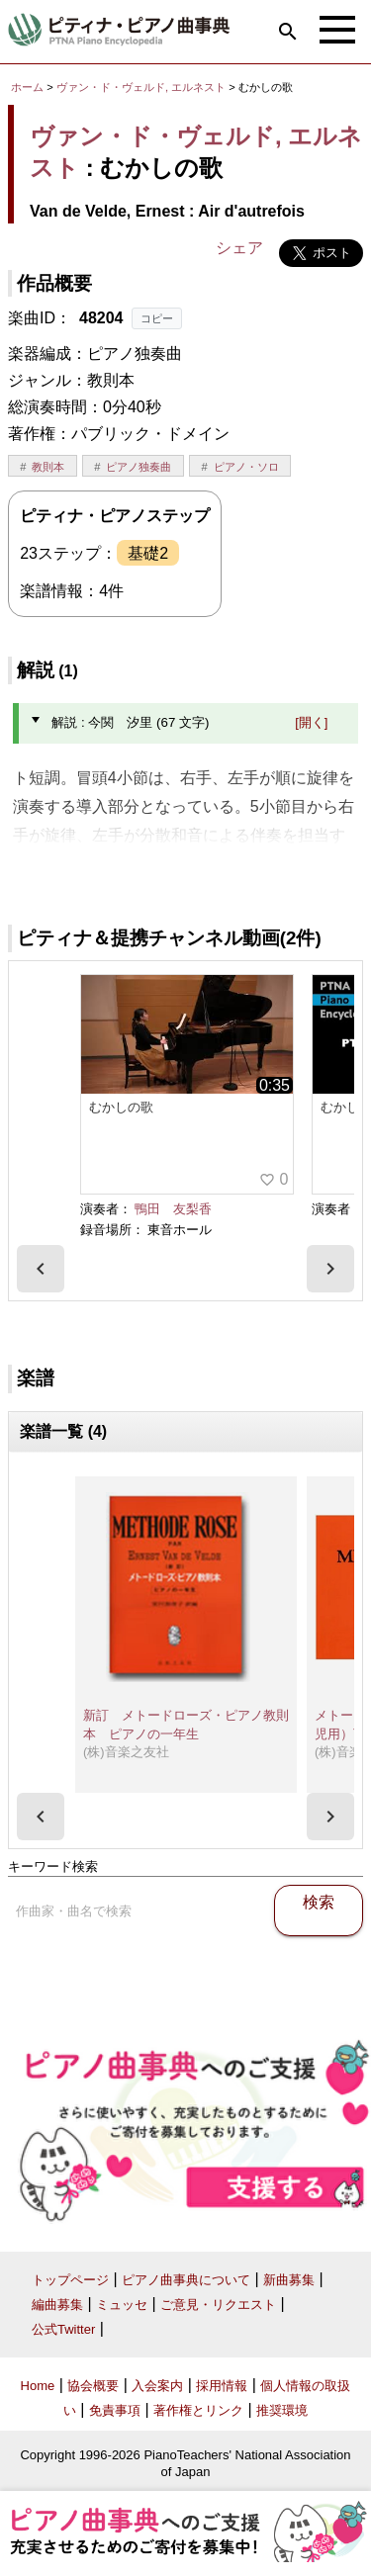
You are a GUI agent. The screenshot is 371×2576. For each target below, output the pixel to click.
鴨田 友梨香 (173, 1208)
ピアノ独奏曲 (138, 467)
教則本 (48, 467)
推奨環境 (282, 2410)
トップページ (70, 2279)
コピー (156, 318)
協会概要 (93, 2385)
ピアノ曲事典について (186, 2279)
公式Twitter (63, 2329)
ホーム (27, 87)
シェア (239, 247)
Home (38, 2385)
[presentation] (40, 1268)
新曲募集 (289, 2279)
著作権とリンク (198, 2410)
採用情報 (221, 2385)
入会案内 (157, 2385)
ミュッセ (121, 2304)
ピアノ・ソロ (246, 467)
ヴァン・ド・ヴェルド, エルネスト (141, 87)
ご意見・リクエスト (218, 2304)
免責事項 (114, 2410)
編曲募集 (57, 2304)
